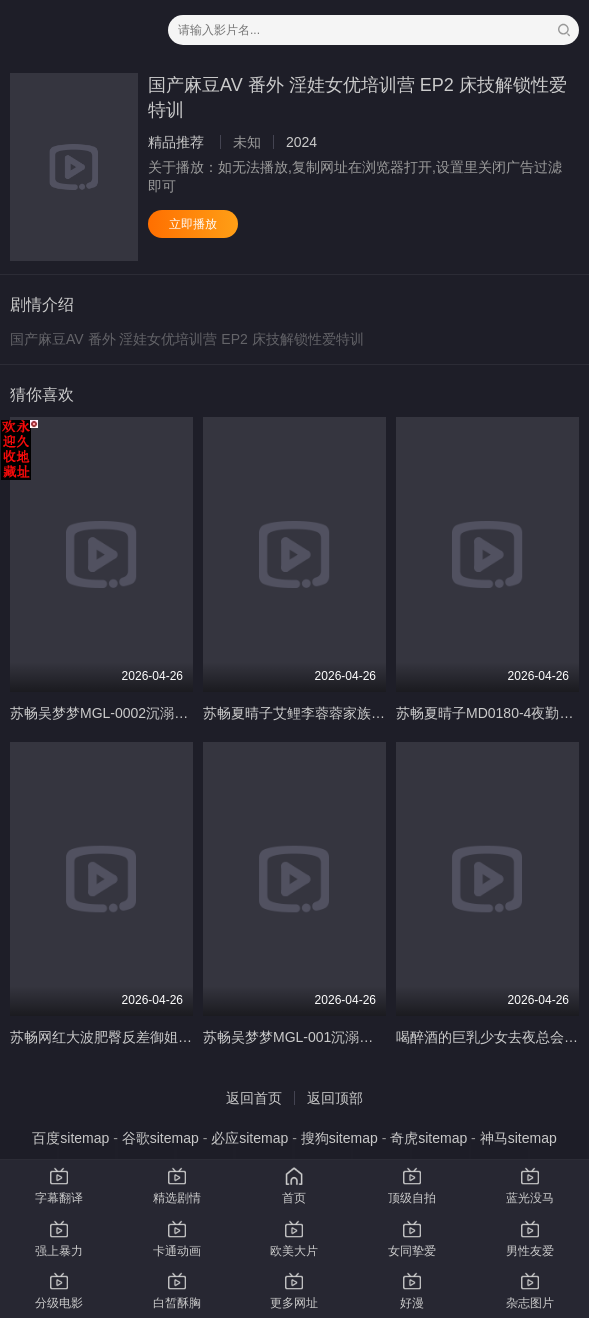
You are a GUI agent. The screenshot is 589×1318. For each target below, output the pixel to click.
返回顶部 (335, 1098)
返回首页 (254, 1098)
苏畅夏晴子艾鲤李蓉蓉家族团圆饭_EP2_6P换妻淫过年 (372, 713)
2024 (301, 142)
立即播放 (193, 224)
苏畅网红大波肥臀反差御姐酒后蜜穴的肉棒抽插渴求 (171, 1037)
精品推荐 (176, 142)
